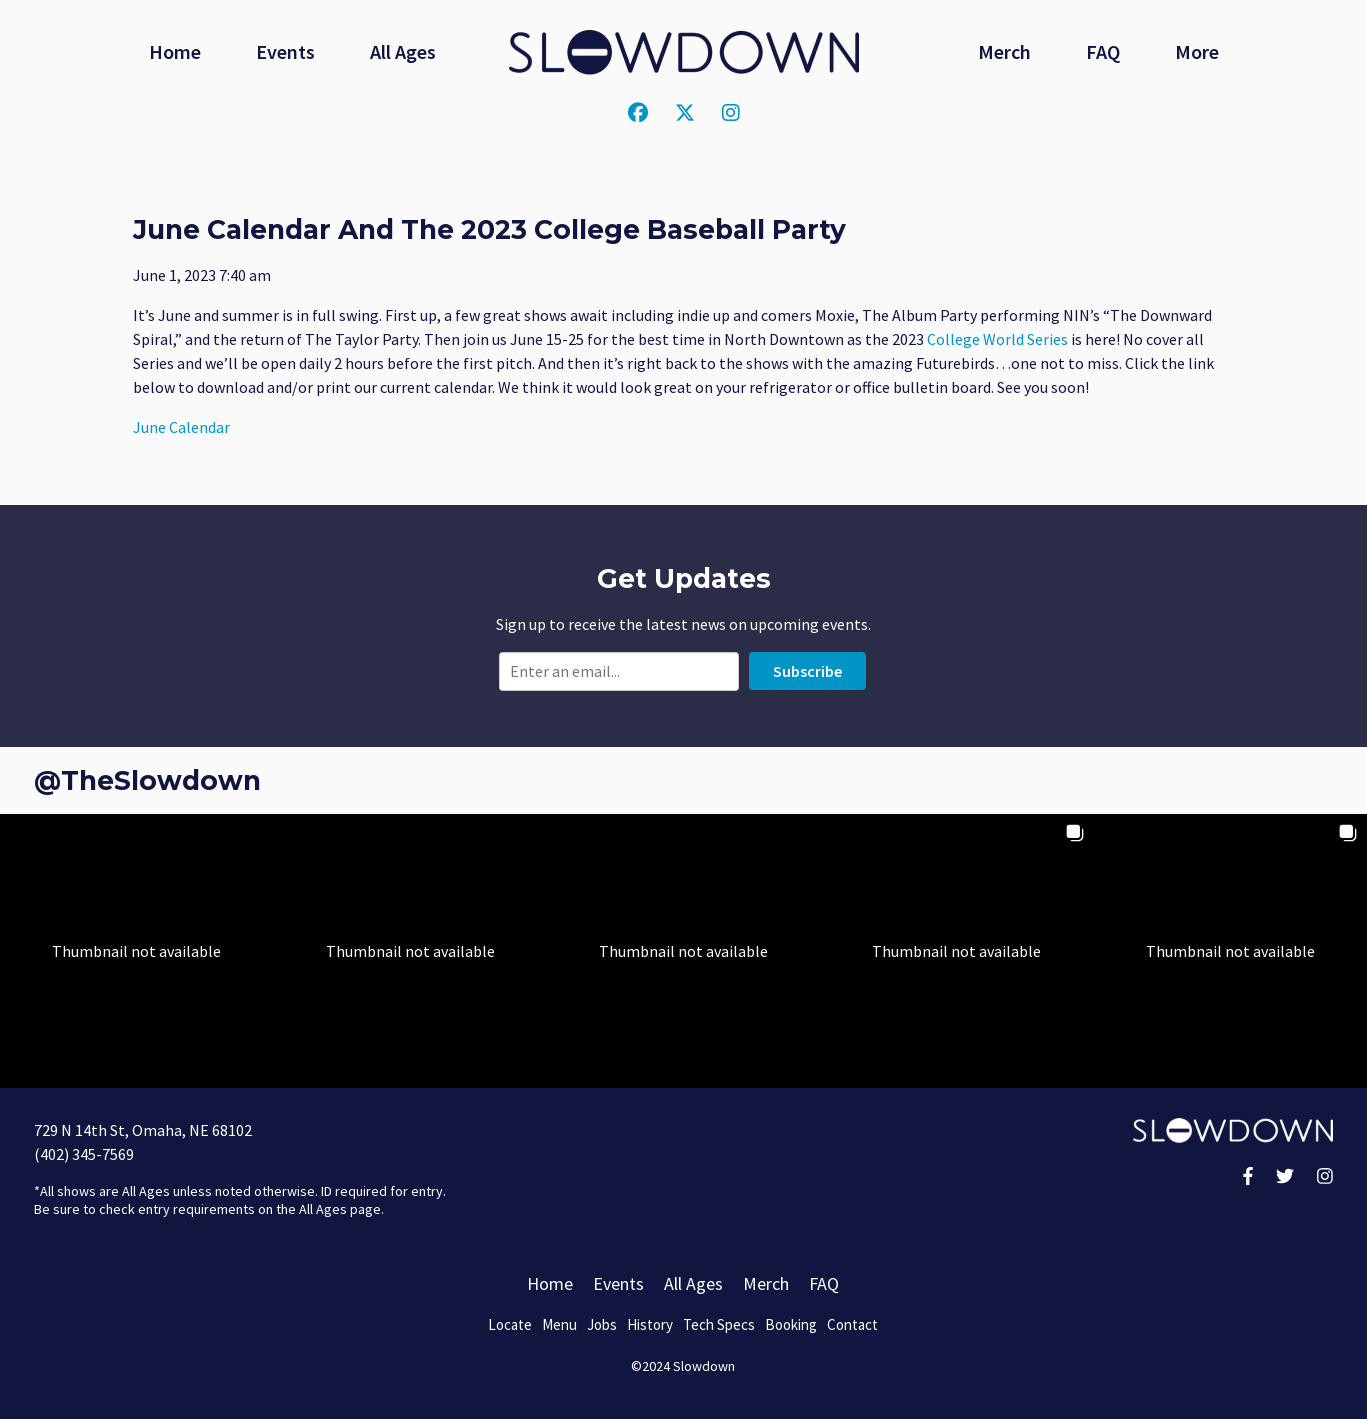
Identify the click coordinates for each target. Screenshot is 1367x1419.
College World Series (997, 339)
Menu (559, 1324)
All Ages (403, 51)
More (1197, 51)
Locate (510, 1324)
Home (175, 51)
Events (285, 51)
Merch (1004, 51)
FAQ (1103, 51)
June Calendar (181, 427)
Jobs (602, 1324)
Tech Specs (719, 1324)
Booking (791, 1324)
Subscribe (807, 671)
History (650, 1324)
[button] (136, 950)
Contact (852, 1324)
